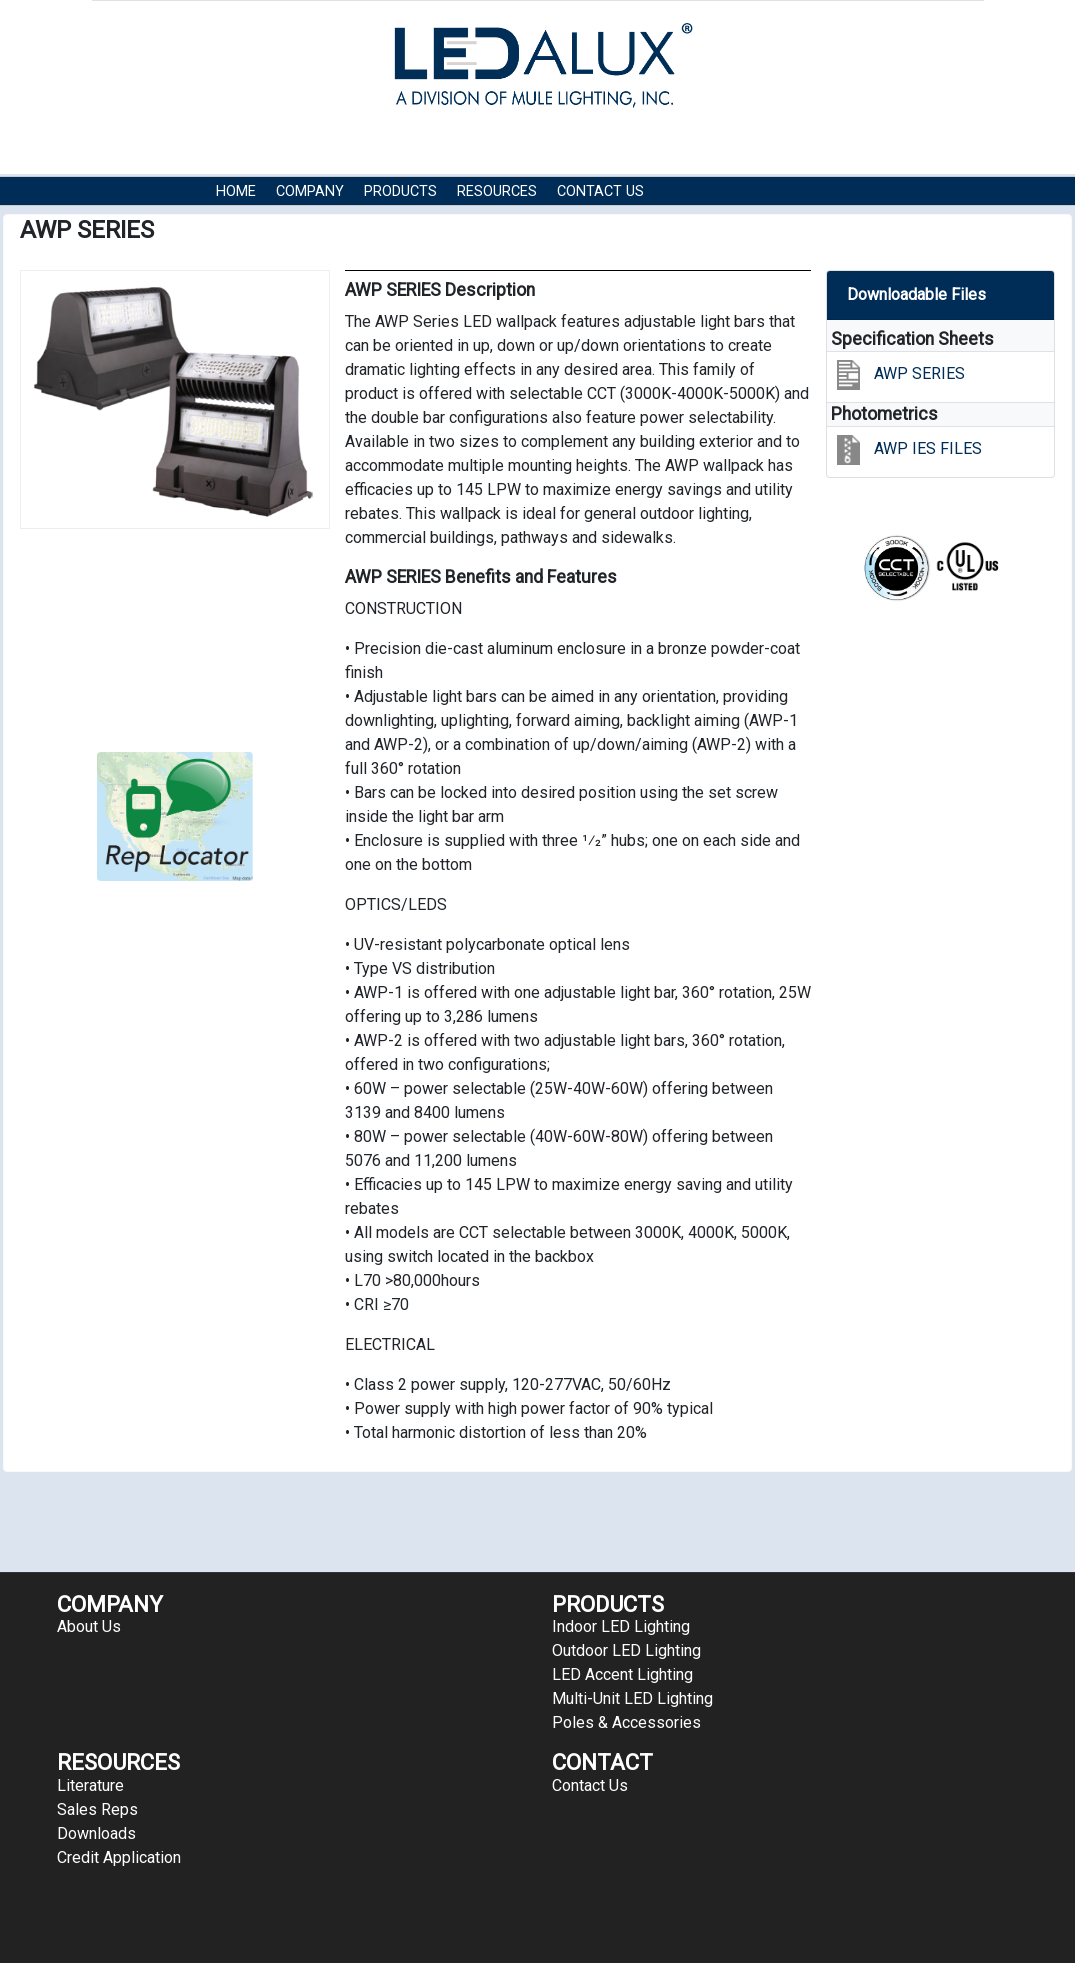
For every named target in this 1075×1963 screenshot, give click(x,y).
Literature (90, 1785)
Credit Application (119, 1857)
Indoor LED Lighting (621, 1626)
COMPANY (310, 191)
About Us (89, 1626)
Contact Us (600, 191)
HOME (236, 191)
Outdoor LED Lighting (626, 1650)
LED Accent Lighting (622, 1674)
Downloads (96, 1833)
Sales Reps (97, 1809)
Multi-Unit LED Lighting (632, 1698)
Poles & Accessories (626, 1722)
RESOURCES (497, 191)
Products (400, 191)
